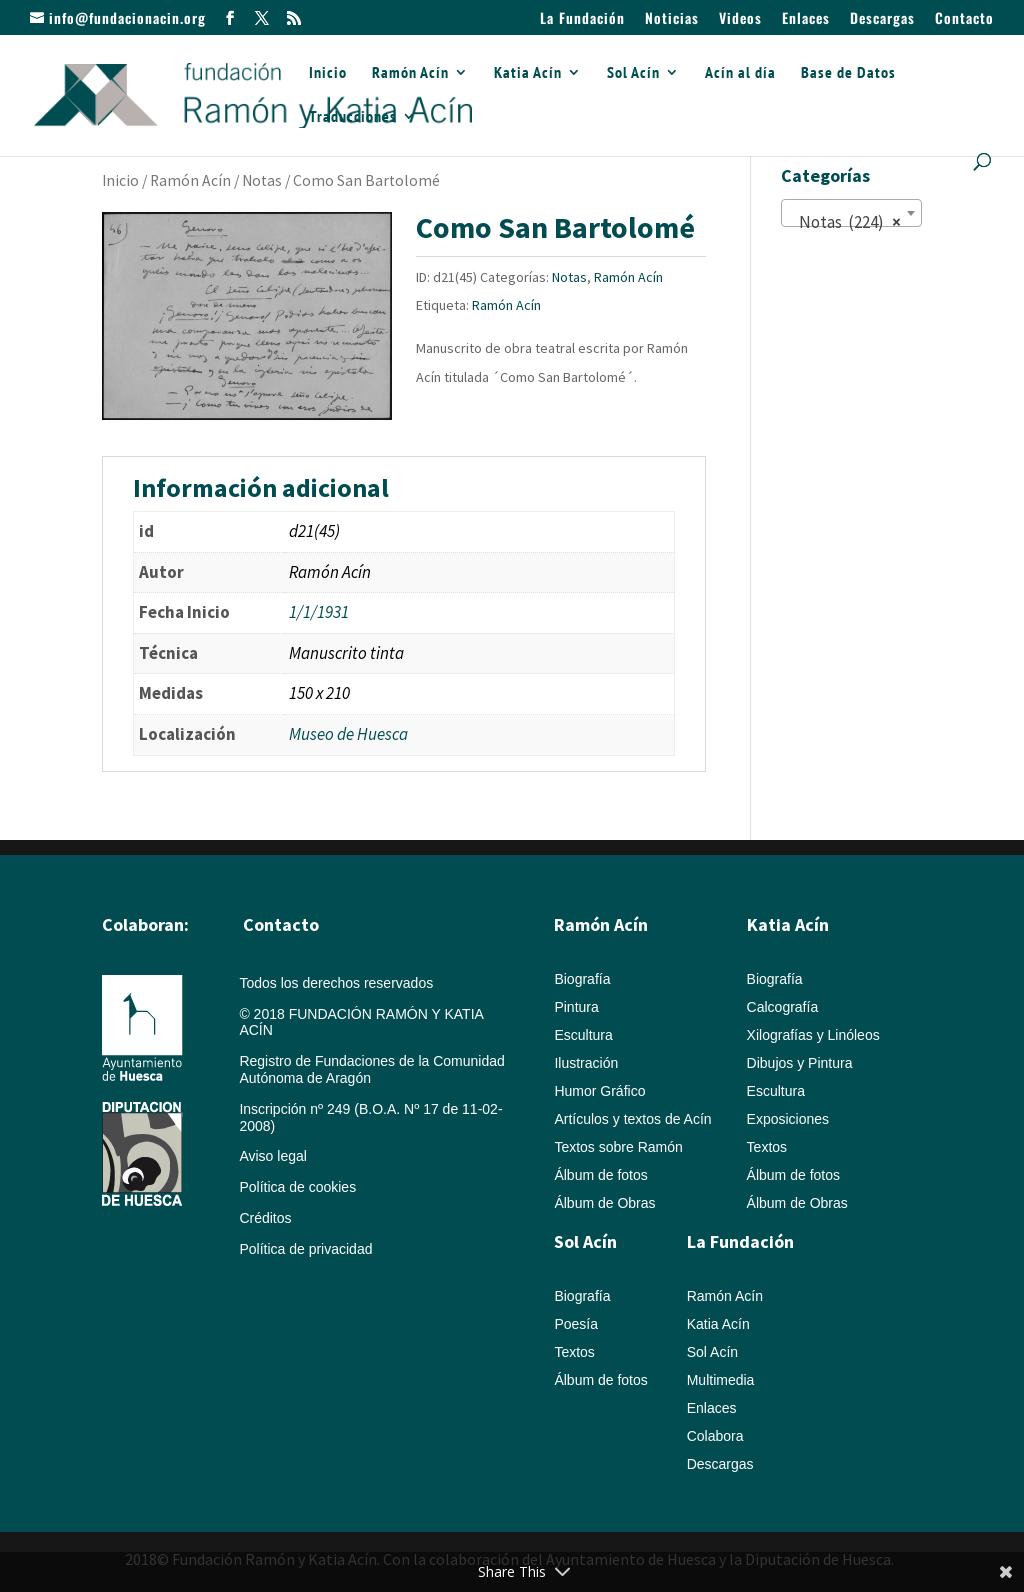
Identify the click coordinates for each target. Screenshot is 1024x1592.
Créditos (265, 1218)
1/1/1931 (319, 612)
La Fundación (582, 19)
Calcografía (783, 1007)
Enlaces (806, 19)
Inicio (328, 73)
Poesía (576, 1324)
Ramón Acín (410, 73)
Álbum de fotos (600, 1175)
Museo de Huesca (348, 734)
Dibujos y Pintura (800, 1063)
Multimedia (721, 1380)
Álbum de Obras (604, 1203)
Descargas (882, 19)
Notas (262, 180)
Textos (767, 1147)
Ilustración (586, 1063)
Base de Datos (848, 73)
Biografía (582, 979)
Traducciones (353, 117)
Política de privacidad (305, 1249)
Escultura (583, 1035)
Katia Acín (528, 73)
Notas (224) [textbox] (845, 222)
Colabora (715, 1436)
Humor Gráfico (599, 1091)
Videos (740, 19)
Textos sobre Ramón (618, 1147)
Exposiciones (788, 1119)
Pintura (576, 1007)
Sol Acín (633, 73)
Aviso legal (272, 1156)
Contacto (964, 19)
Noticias (672, 19)
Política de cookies (297, 1187)
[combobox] (851, 213)
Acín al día (740, 73)
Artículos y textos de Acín (632, 1119)
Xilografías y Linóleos (813, 1035)
